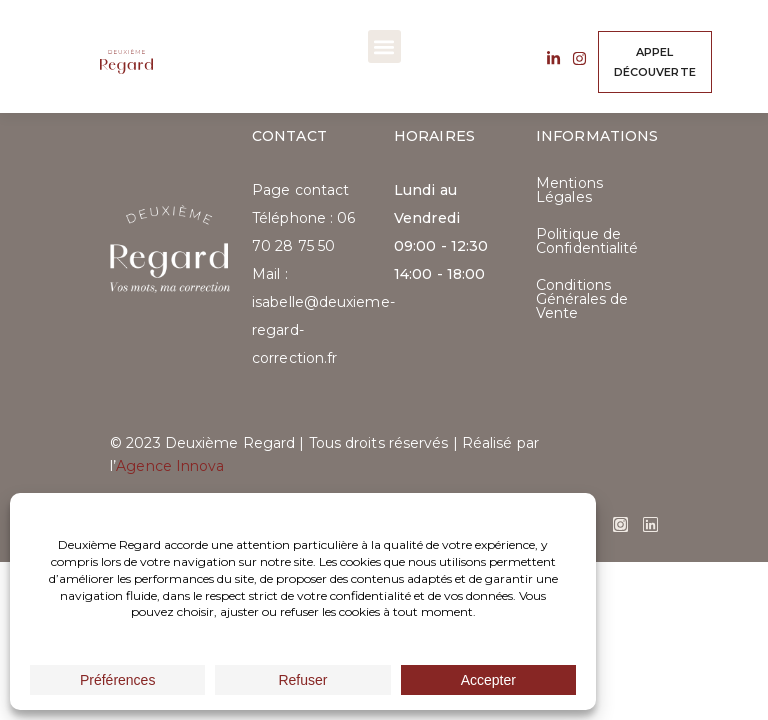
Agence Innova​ (170, 466)
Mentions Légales (569, 190)
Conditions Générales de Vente (582, 299)
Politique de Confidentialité (587, 241)
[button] (384, 46)
